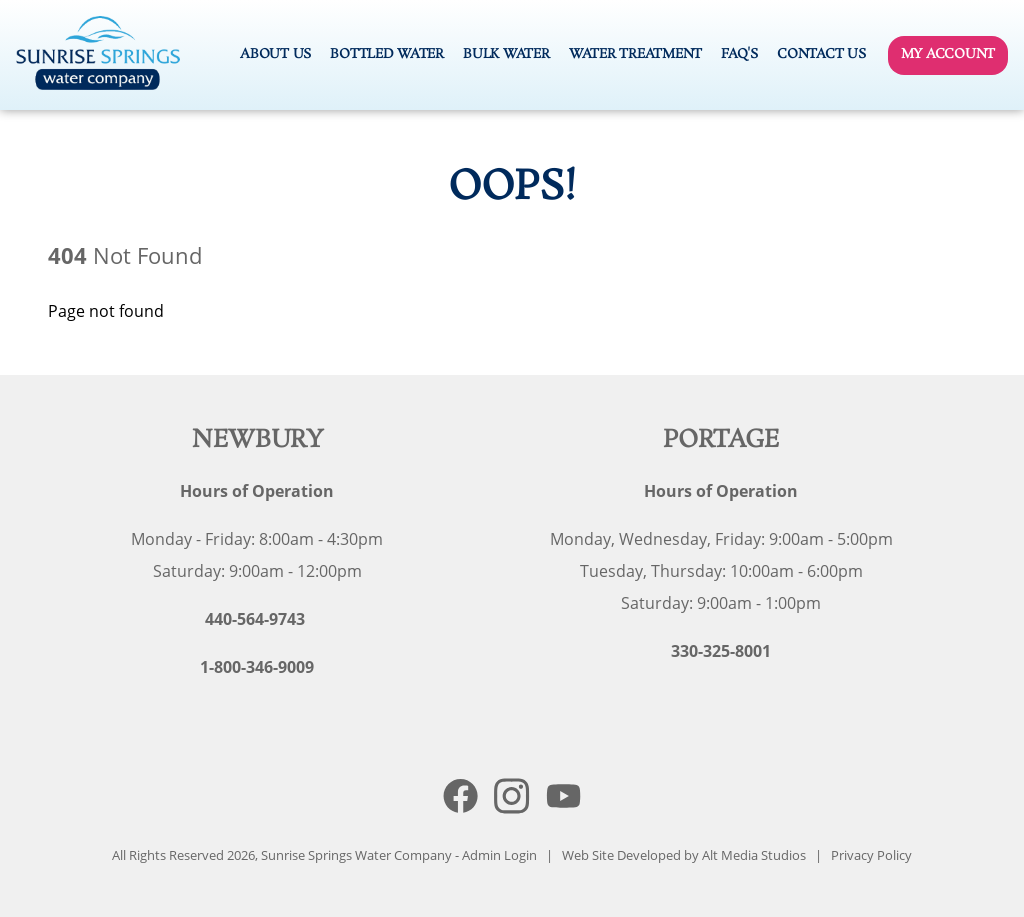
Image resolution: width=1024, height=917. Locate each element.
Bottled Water (387, 54)
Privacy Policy (871, 855)
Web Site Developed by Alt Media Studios (684, 855)
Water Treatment (635, 54)
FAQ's (739, 54)
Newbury (257, 440)
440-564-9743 (255, 619)
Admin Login (499, 855)
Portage (721, 440)
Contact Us (821, 54)
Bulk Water (506, 54)
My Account (948, 54)
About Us (275, 54)
